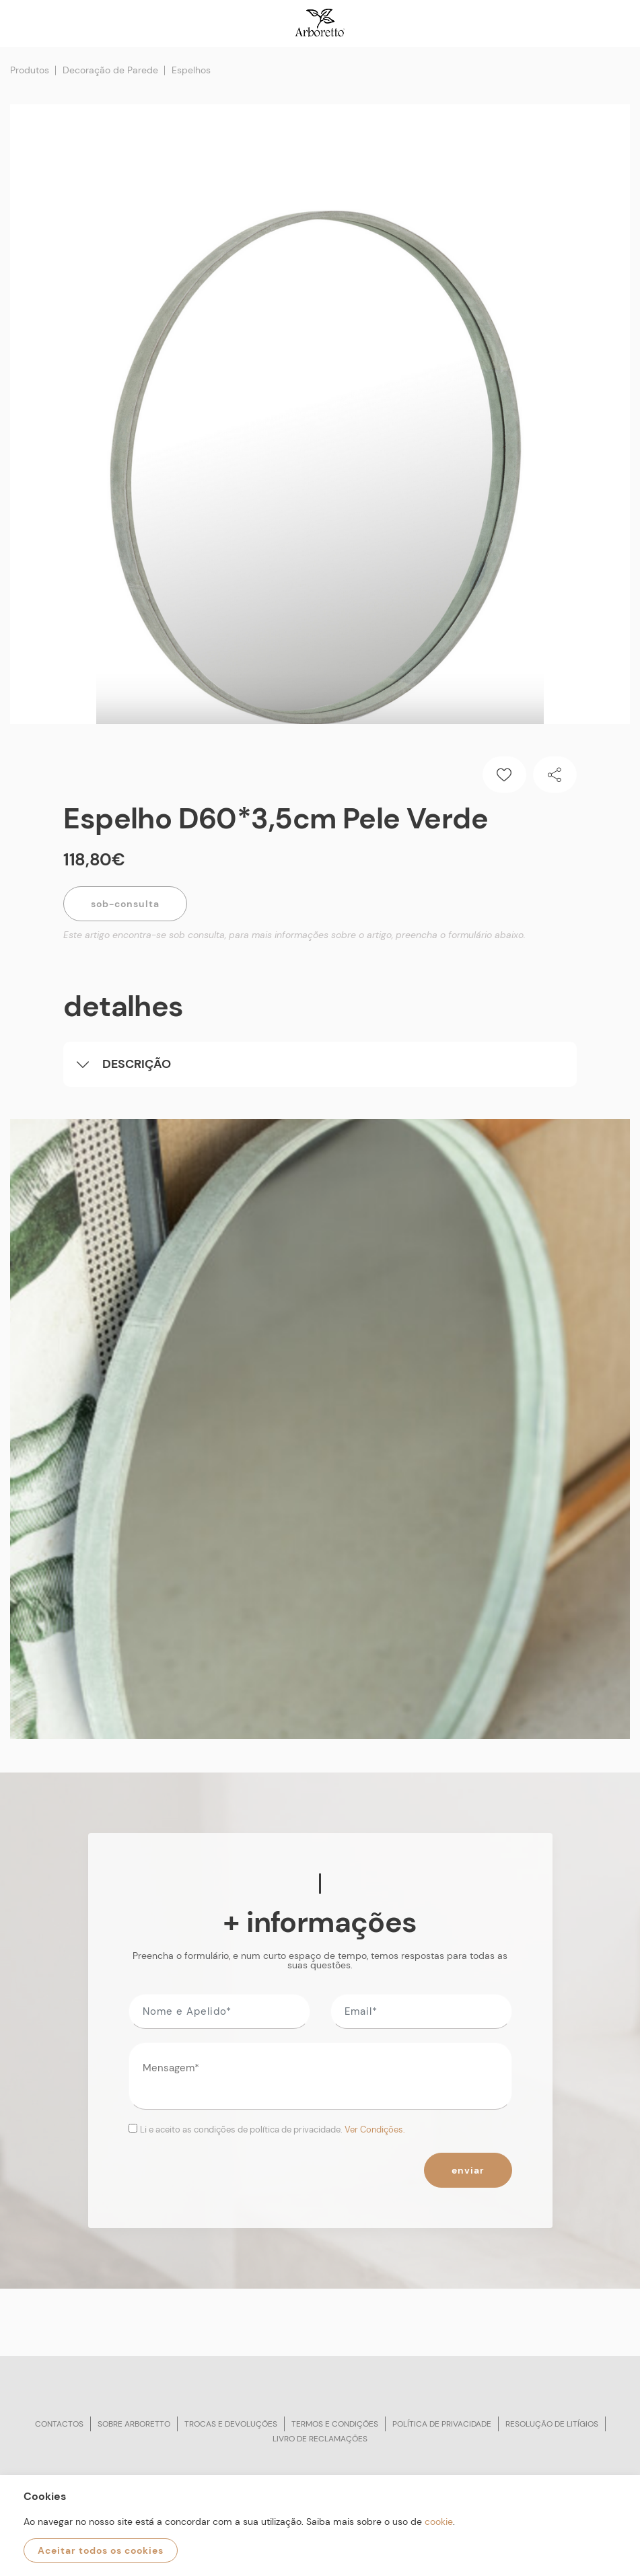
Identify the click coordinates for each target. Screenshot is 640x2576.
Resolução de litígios (551, 2424)
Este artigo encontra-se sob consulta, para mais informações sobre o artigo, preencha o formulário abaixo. (294, 935)
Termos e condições (334, 2424)
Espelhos (191, 70)
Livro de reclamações (320, 2438)
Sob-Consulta (125, 904)
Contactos (59, 2424)
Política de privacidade (441, 2424)
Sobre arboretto (134, 2424)
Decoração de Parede (110, 70)
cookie (439, 2521)
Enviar (468, 2170)
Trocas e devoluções (230, 2424)
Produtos (29, 70)
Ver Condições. (375, 2129)
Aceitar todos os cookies (101, 2550)
